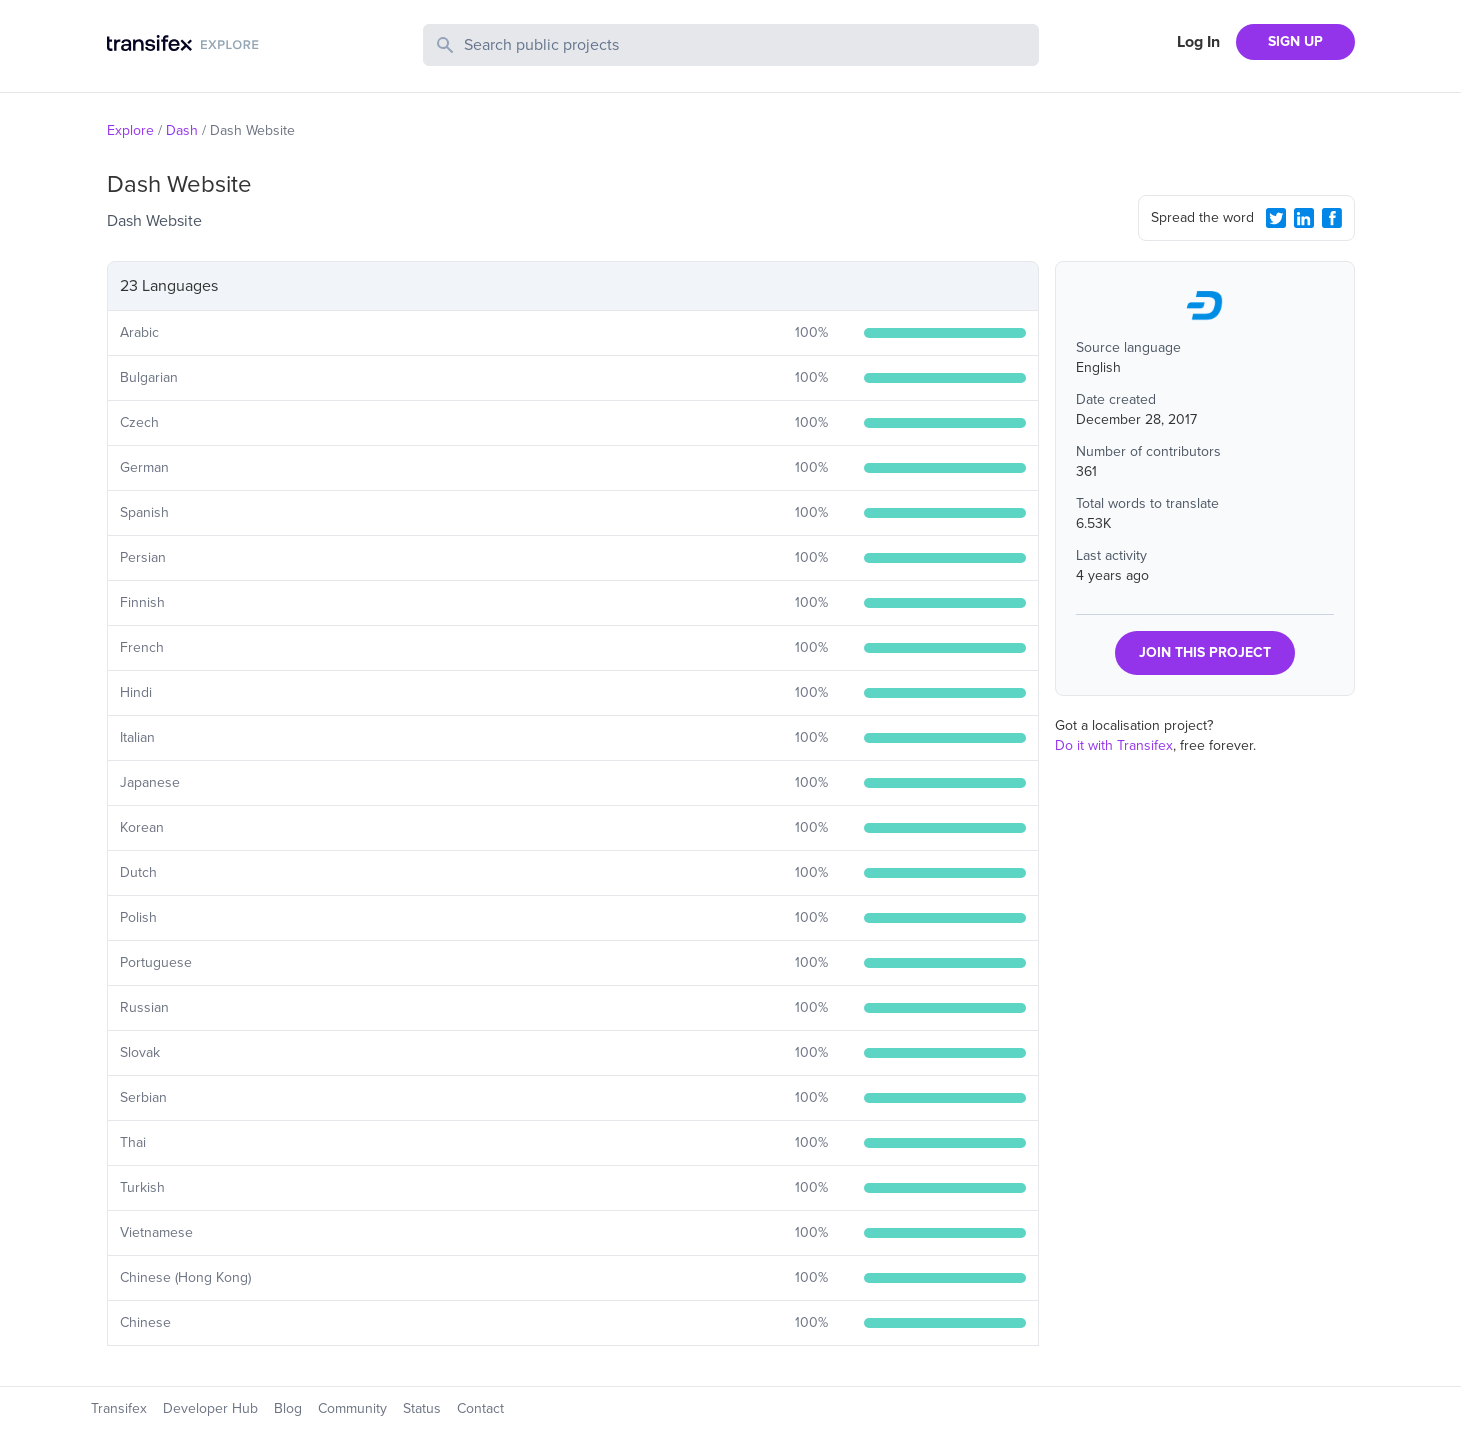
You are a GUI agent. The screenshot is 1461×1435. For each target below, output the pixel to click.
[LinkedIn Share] (1304, 218)
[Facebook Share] (1332, 218)
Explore (130, 130)
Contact (480, 1408)
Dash (182, 130)
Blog (288, 1408)
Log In (1198, 42)
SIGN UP (1295, 41)
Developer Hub (210, 1408)
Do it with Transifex (1114, 745)
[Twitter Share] (1276, 218)
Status (422, 1408)
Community (352, 1408)
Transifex (119, 1408)
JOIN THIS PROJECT (1205, 652)
